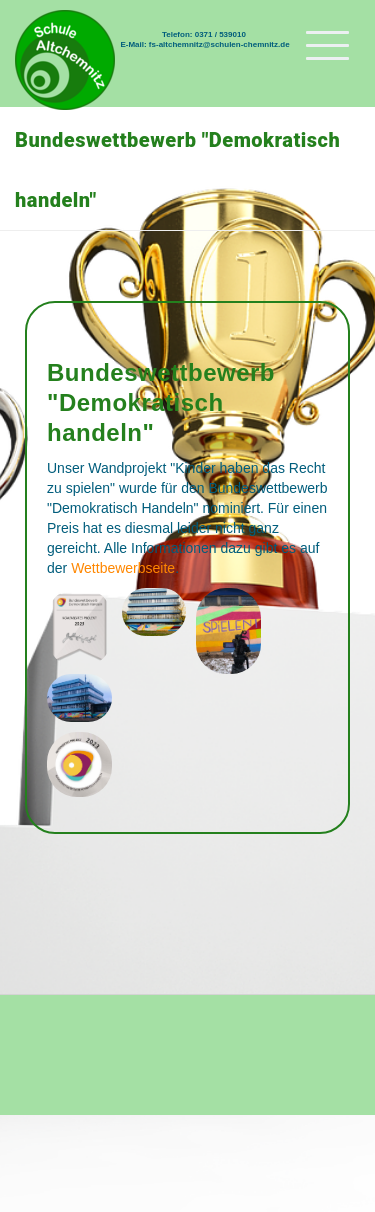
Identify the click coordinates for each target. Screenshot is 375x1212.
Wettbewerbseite (123, 568)
